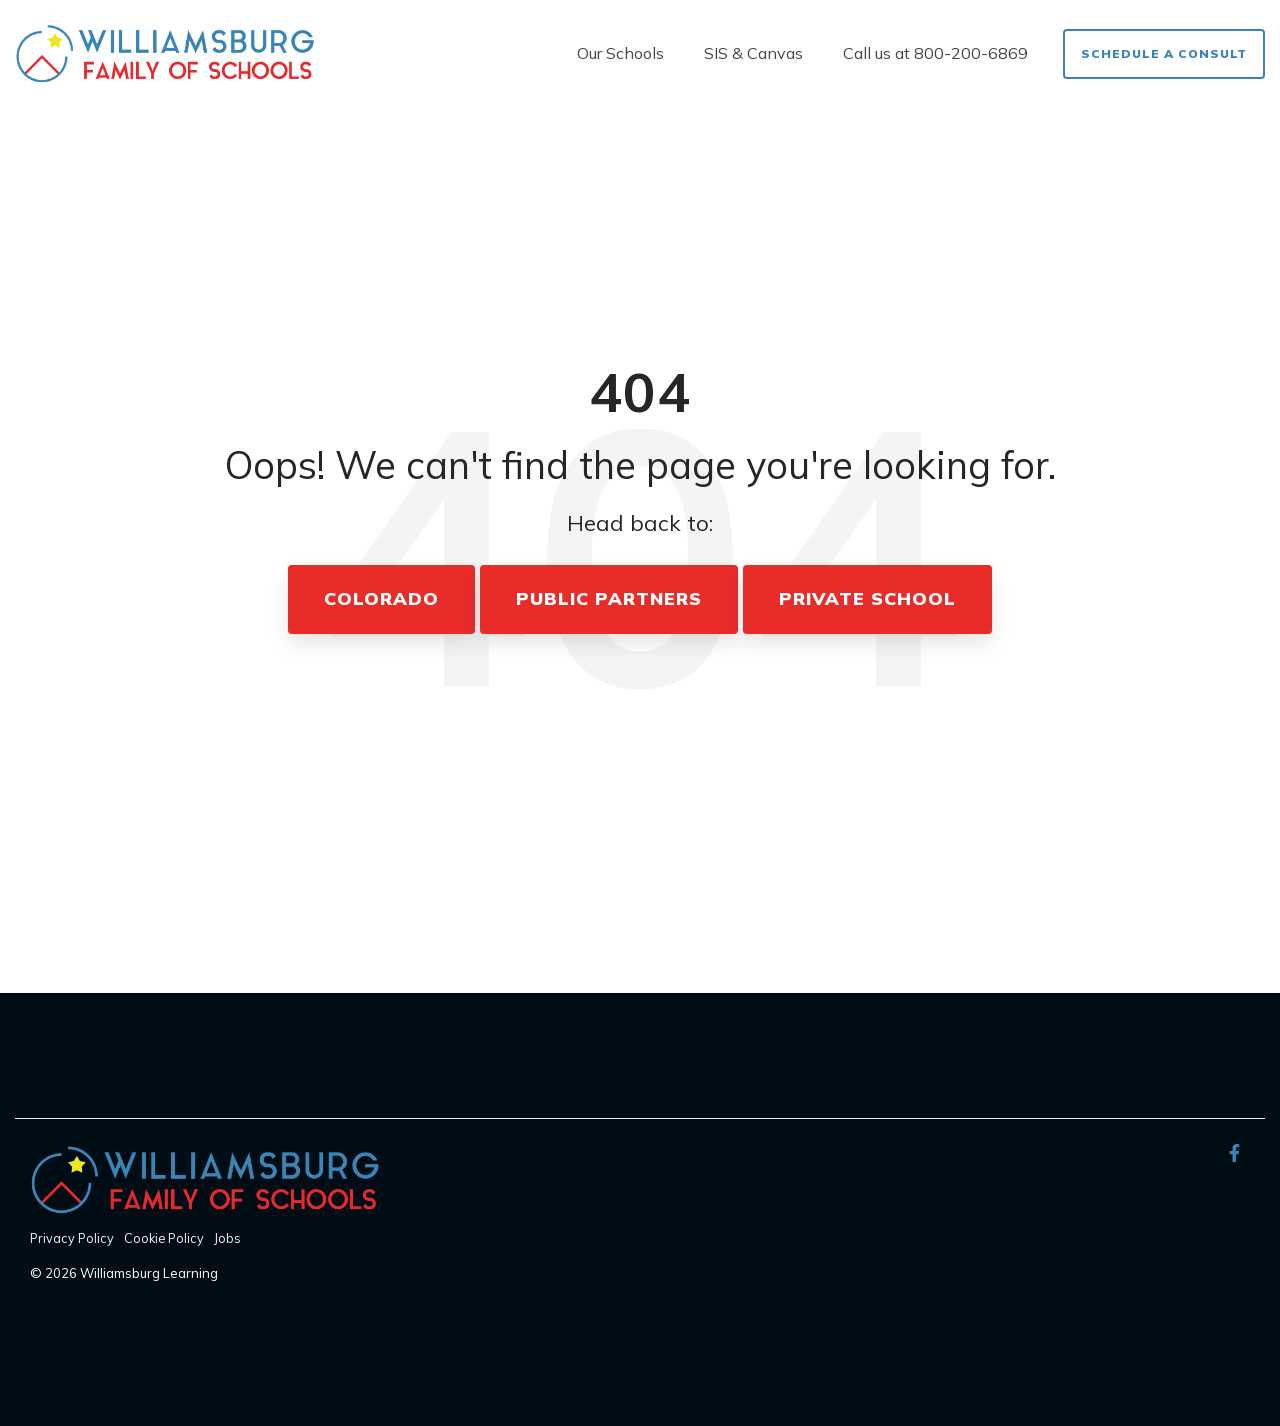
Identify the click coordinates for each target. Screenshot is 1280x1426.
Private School (867, 598)
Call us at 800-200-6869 (935, 53)
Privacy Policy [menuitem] (72, 1238)
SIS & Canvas (753, 53)
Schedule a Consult (1164, 53)
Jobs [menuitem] (227, 1238)
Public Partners (609, 598)
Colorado (381, 598)
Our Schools (620, 53)
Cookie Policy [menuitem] (164, 1238)
